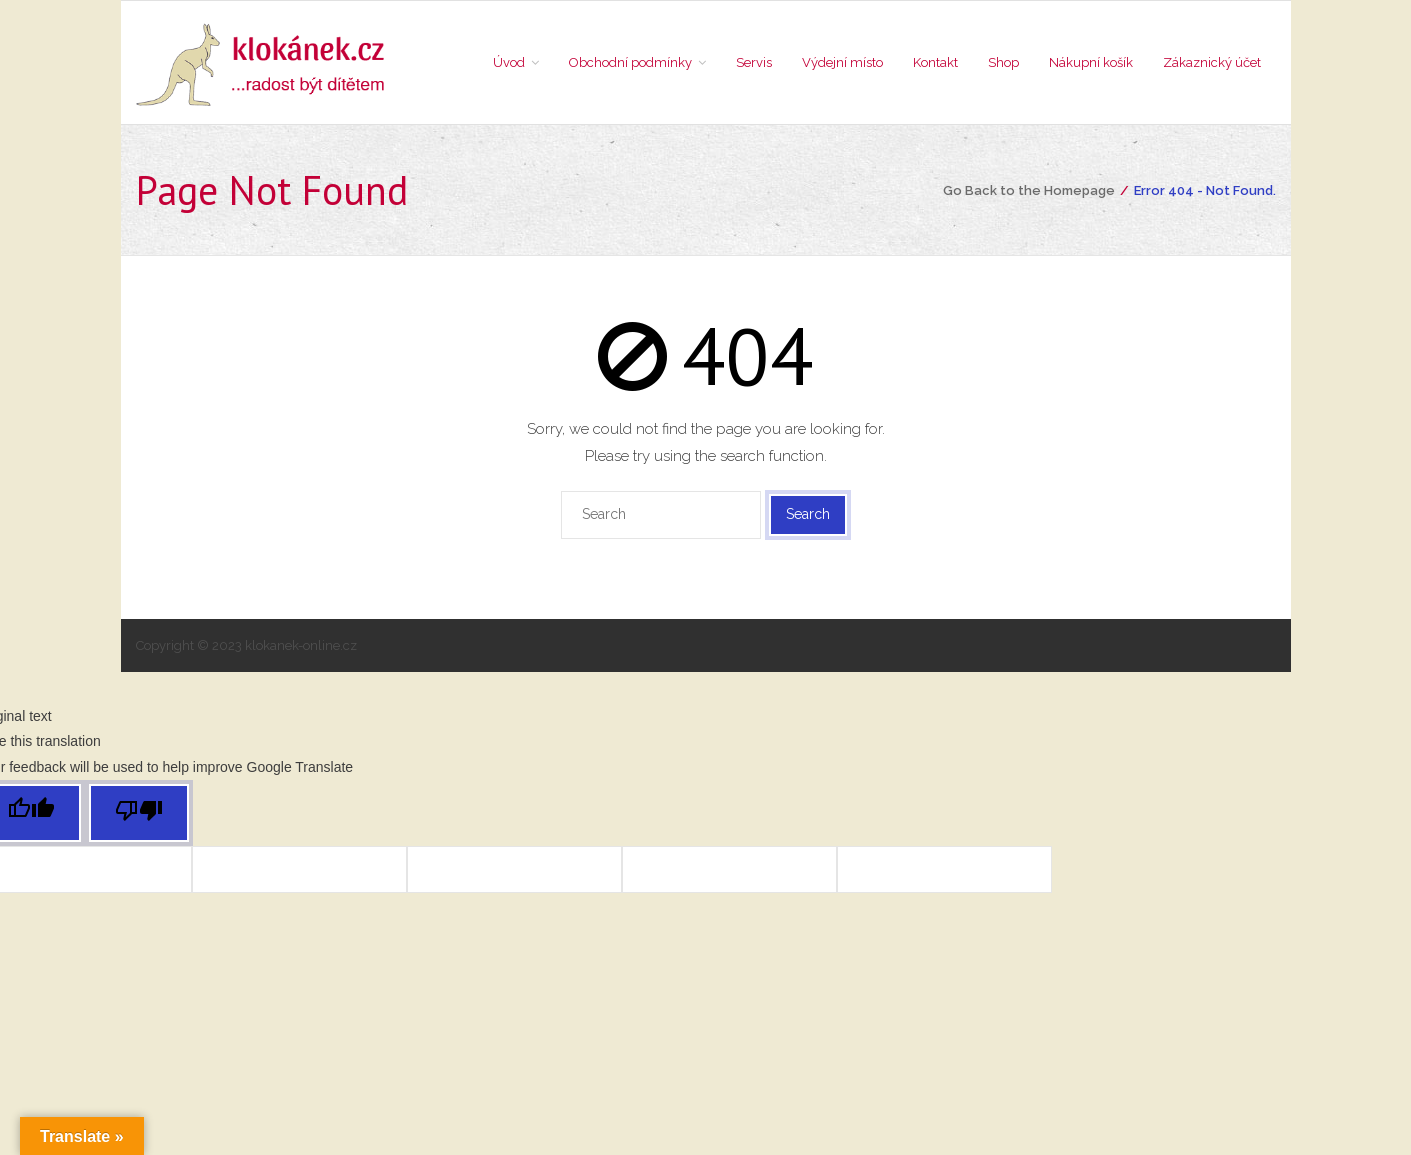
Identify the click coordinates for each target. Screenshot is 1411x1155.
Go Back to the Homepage (1029, 190)
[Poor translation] (139, 813)
